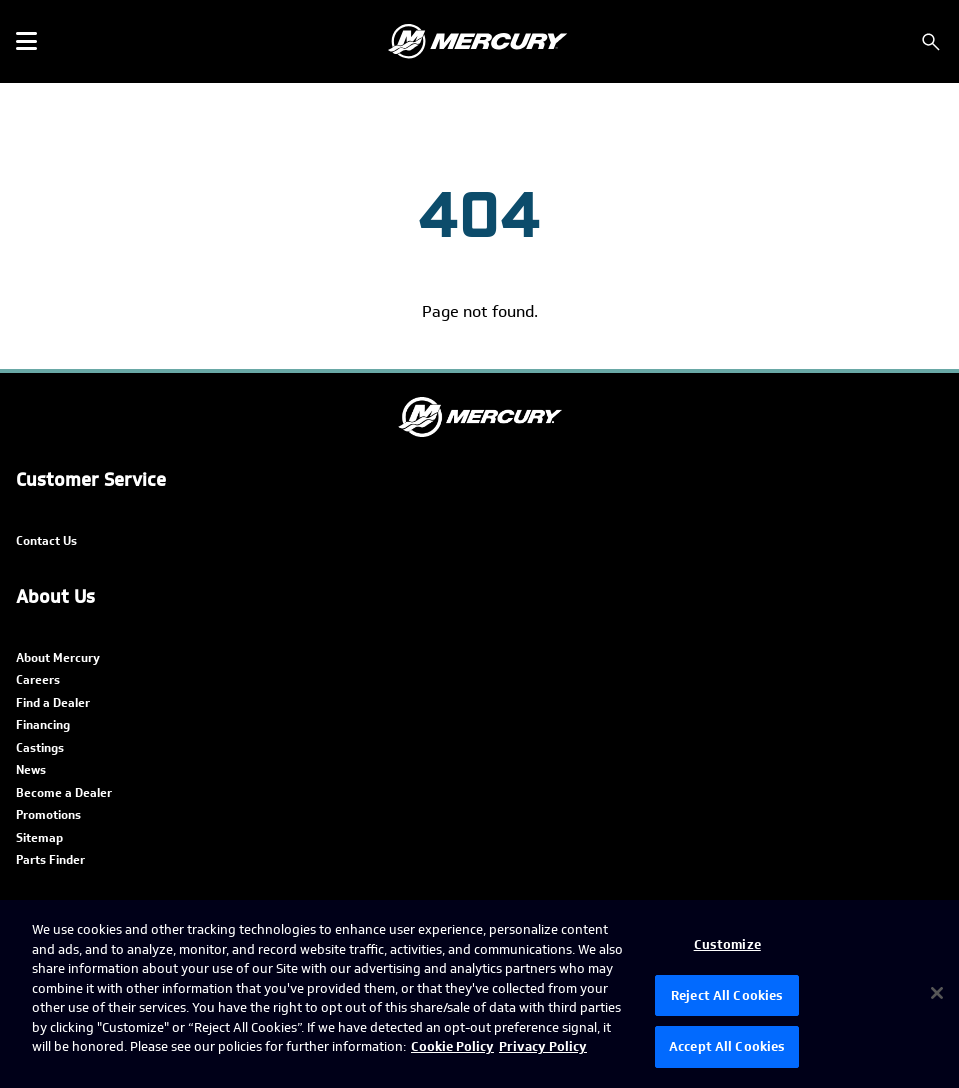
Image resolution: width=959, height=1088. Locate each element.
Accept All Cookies (727, 1046)
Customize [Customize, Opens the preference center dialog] (727, 944)
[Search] (931, 42)
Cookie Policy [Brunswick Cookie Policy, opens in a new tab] (452, 1046)
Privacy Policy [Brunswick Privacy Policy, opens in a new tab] (543, 1046)
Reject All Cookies (727, 995)
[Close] (937, 993)
